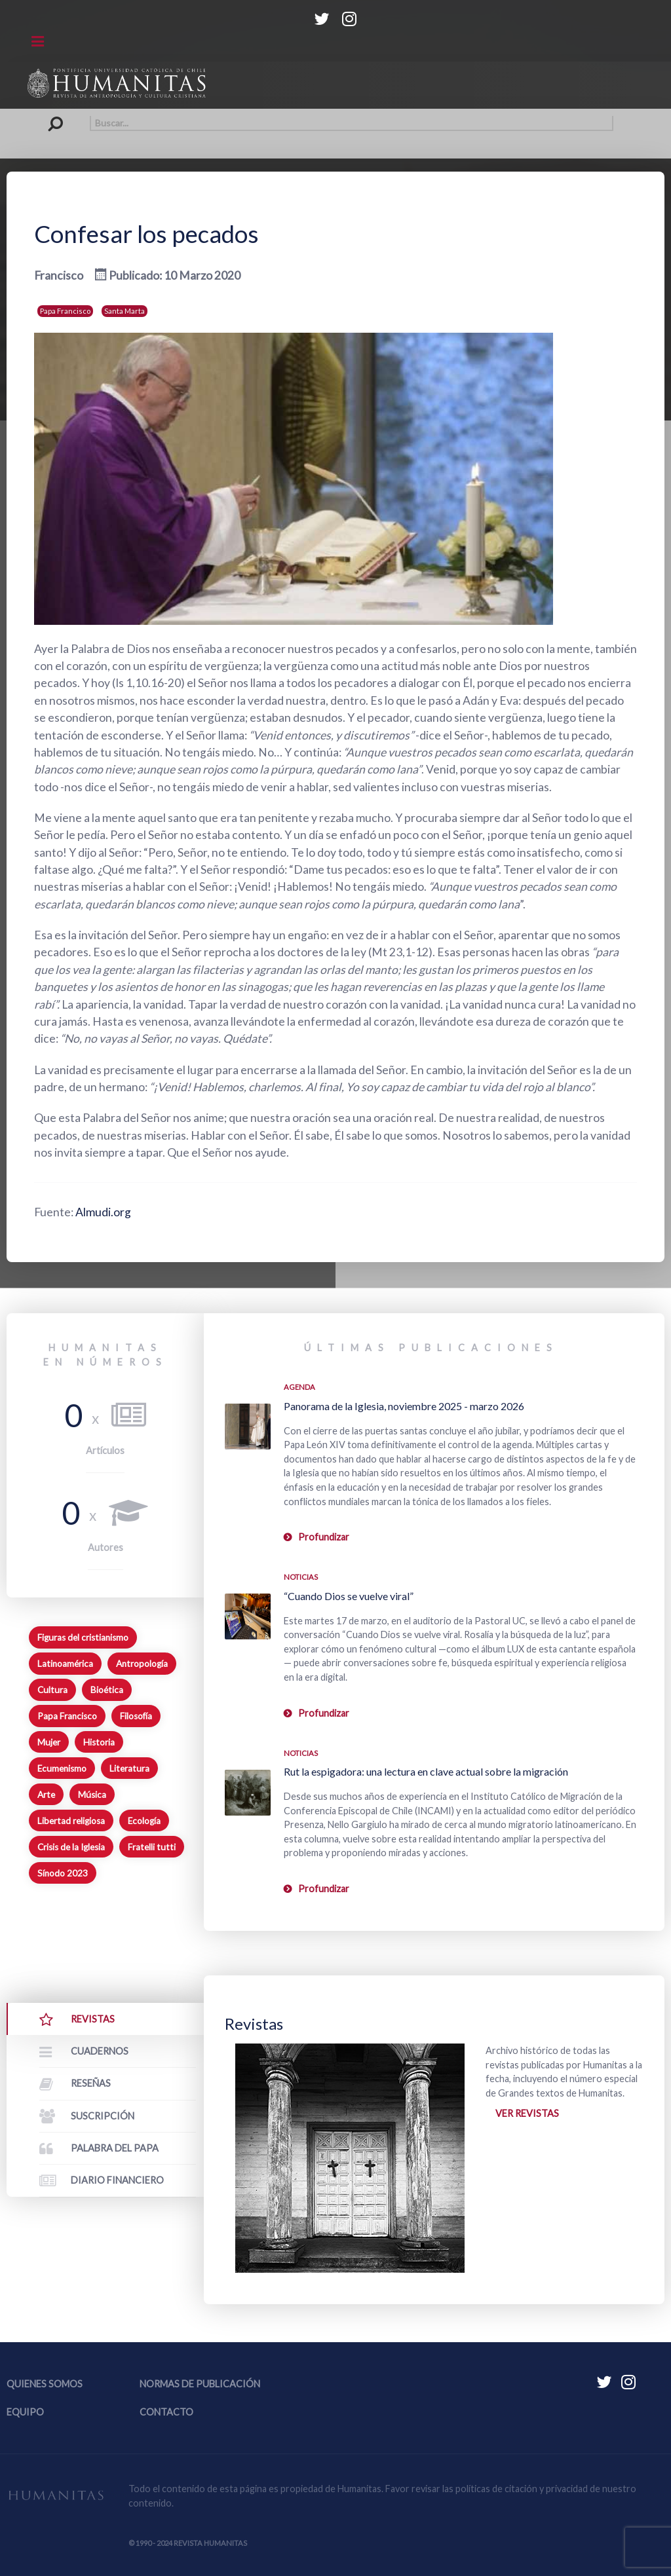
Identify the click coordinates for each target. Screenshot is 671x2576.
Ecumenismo (61, 1768)
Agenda (299, 1387)
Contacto (166, 2411)
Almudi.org (103, 1212)
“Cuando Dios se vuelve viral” (348, 1596)
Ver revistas (527, 2113)
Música (92, 1794)
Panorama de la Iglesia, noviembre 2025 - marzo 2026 (404, 1406)
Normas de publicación (200, 2383)
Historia (99, 1742)
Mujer (48, 1742)
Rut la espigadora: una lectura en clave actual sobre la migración (426, 1771)
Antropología (142, 1663)
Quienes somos (45, 2383)
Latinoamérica (65, 1663)
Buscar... (58, 115)
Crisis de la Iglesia (71, 1847)
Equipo (25, 2411)
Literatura (129, 1768)
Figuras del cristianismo (82, 1637)
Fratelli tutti (152, 1847)
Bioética (106, 1690)
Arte (46, 1794)
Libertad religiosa (71, 1821)
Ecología (144, 1821)
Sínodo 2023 (62, 1873)
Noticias (301, 1577)
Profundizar (323, 1536)
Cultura (52, 1690)
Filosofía (136, 1716)
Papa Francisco (65, 311)
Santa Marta (124, 311)
